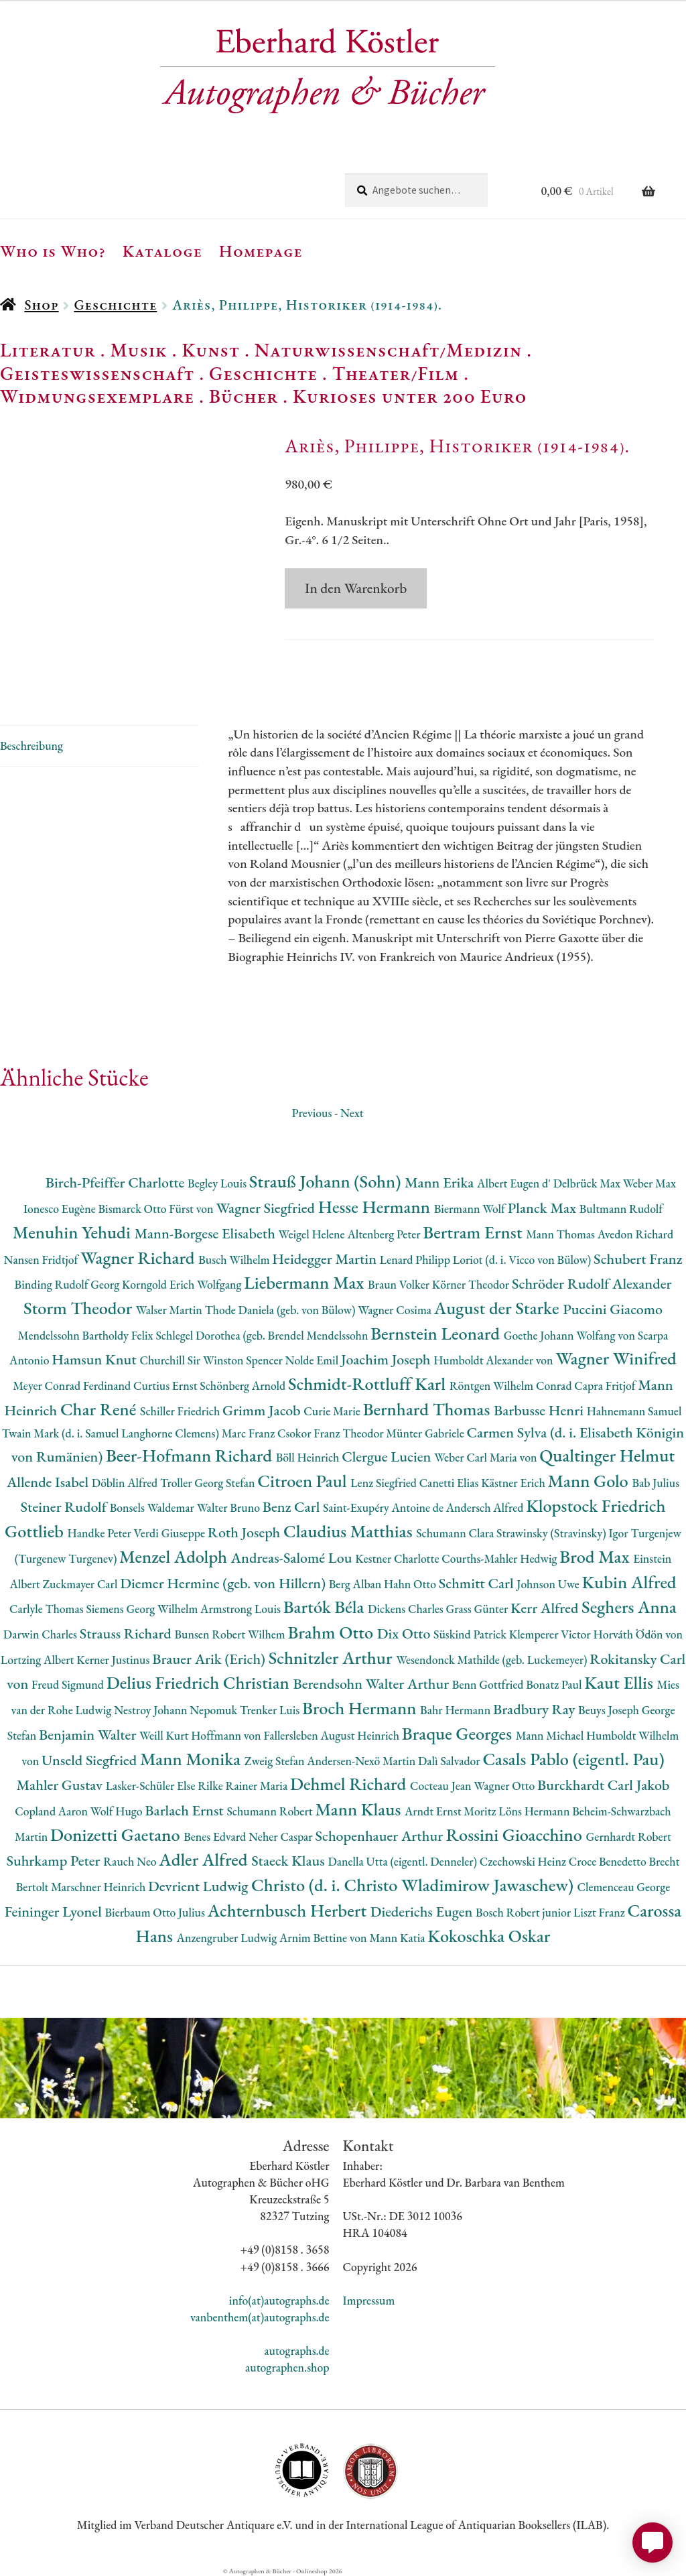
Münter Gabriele (426, 1433)
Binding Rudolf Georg (68, 1284)
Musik (138, 350)
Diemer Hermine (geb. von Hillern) (224, 1583)
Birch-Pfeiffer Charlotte (117, 1182)
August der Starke (498, 1307)
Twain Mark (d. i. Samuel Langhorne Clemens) (112, 1433)
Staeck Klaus (289, 1860)
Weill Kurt (165, 1735)
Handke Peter (101, 1533)
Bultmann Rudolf (621, 1208)
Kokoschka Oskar (488, 1935)
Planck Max (543, 1208)
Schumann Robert (270, 1811)
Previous (311, 1112)
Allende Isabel (49, 1482)
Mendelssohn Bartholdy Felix (87, 1335)
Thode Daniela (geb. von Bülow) (281, 1309)
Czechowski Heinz (524, 1861)
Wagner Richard (139, 1257)
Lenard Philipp (416, 1259)
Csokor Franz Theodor (331, 1433)
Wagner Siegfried (267, 1208)
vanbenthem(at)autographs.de (260, 2317)
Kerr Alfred (545, 1608)
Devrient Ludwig (199, 1886)
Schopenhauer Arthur (380, 1836)
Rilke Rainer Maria (244, 1785)
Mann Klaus (359, 1809)
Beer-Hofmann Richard (191, 1455)
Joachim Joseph (387, 1359)
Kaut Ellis (620, 1682)
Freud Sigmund (69, 1684)
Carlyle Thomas (47, 1608)
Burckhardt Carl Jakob (603, 1785)
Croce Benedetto (609, 1861)
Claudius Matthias (349, 1531)
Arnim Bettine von (324, 1937)
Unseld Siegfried (91, 1760)
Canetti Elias (450, 1482)
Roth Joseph (245, 1532)
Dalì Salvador (450, 1760)
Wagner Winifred (616, 1358)
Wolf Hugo (117, 1811)
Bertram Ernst (474, 1232)
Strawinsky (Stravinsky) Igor (563, 1533)
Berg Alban (356, 1584)
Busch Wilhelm (235, 1259)
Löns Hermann (535, 1811)
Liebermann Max (306, 1282)
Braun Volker (400, 1284)
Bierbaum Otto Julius (156, 1912)
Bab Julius (655, 1482)
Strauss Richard (127, 1633)
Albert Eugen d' (515, 1183)
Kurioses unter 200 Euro (410, 396)
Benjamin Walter (89, 1734)
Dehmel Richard (350, 1783)
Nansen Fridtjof (41, 1259)
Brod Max (596, 1556)
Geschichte (115, 305)
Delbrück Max (588, 1183)
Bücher (243, 396)
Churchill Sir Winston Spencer (212, 1360)
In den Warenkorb (356, 588)
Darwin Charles (41, 1634)
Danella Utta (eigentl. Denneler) (403, 1861)
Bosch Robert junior (524, 1912)
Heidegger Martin (325, 1259)
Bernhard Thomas (428, 1409)
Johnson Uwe (549, 1584)
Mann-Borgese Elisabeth (206, 1233)
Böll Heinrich (309, 1457)
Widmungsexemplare (97, 396)
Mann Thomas (562, 1234)
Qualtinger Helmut (607, 1455)
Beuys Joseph (610, 1710)
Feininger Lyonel (55, 1911)
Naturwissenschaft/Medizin (388, 350)
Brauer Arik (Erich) (210, 1659)
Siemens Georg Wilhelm (143, 1608)
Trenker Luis (271, 1710)
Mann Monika (192, 1758)
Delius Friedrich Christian (200, 1682)
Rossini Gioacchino (516, 1834)
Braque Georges (459, 1733)
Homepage (261, 250)
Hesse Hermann (376, 1206)
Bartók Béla (325, 1606)
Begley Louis (218, 1183)
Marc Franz (249, 1433)
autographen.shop (287, 2367)
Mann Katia (398, 1937)
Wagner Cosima (396, 1309)
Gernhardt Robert (628, 1836)
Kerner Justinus (114, 1659)
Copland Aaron (52, 1811)
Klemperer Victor (551, 1634)
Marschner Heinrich (99, 1886)
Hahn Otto (411, 1584)
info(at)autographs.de (279, 2300)
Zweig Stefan (276, 1760)
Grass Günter (478, 1608)
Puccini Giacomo (613, 1309)
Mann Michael (551, 1735)
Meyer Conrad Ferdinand (73, 1385)
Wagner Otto (505, 1785)
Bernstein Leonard (437, 1333)
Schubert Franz (638, 1259)
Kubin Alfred (629, 1582)
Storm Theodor (79, 1307)
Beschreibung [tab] (31, 745)
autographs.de (296, 2350)
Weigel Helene (313, 1234)
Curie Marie (332, 1411)
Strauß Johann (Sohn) (327, 1181)
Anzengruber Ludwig (228, 1937)
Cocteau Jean (442, 1785)
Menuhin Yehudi (74, 1232)
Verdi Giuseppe (171, 1533)
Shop (41, 305)
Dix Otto (405, 1633)
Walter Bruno (230, 1507)
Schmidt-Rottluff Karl (369, 1383)
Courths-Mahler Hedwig (500, 1558)
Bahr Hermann (456, 1710)
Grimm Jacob (262, 1410)
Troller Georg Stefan (208, 1482)
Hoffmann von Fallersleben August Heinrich (296, 1735)
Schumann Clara (456, 1533)
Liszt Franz (600, 1912)
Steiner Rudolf (65, 1507)
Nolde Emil (313, 1360)
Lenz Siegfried (384, 1482)
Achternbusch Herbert (289, 1910)
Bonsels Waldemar (153, 1507)
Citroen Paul (303, 1480)
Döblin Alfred (126, 1482)
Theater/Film (395, 373)
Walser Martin (170, 1309)
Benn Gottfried (489, 1684)
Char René (100, 1409)
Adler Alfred (205, 1859)
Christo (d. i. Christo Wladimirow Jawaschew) (414, 1884)
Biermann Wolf (471, 1208)
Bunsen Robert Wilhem (230, 1634)
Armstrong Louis (241, 1608)
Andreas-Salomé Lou (293, 1557)
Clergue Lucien (388, 1456)
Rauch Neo (131, 1861)
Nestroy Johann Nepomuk (177, 1710)
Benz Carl (293, 1507)
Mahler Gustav (61, 1785)
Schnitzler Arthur (332, 1657)
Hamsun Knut (95, 1359)
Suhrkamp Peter (54, 1860)
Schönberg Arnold (244, 1385)
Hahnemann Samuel (634, 1411)
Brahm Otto (331, 1632)
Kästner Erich (514, 1482)
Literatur (48, 350)
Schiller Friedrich (181, 1411)
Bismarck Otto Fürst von (157, 1208)
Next (352, 1112)
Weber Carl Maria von (486, 1457)
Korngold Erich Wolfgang (183, 1284)
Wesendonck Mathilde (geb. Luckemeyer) (493, 1659)
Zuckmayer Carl (82, 1584)
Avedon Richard (635, 1234)
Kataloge (162, 250)
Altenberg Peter (385, 1234)
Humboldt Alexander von (494, 1360)
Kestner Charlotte (398, 1558)
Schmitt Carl (478, 1583)
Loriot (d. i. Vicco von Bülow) (523, 1259)
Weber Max (649, 1183)
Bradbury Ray (535, 1709)
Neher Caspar (282, 1836)
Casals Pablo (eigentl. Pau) (573, 1758)
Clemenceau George (624, 1886)
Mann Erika (441, 1182)
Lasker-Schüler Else (152, 1785)
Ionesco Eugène (60, 1208)
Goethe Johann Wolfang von (571, 1335)
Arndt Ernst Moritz (451, 1811)
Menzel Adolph (174, 1556)
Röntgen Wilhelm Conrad (512, 1385)
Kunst (211, 350)
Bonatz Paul (555, 1684)
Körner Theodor (472, 1284)
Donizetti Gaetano (117, 1834)
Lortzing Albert (39, 1659)
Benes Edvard (216, 1836)
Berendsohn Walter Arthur (372, 1683)
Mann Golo (590, 1480)
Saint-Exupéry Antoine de (384, 1507)
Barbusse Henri (540, 1410)
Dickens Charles (406, 1608)
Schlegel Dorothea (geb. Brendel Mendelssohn (262, 1335)
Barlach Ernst (185, 1810)
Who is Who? (53, 250)
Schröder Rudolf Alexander (592, 1283)
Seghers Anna (629, 1606)
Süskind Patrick (471, 1634)
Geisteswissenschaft (97, 373)
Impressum (369, 2300)
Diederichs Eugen (423, 1911)
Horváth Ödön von (638, 1634)
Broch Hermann (361, 1708)
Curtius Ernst (166, 1385)
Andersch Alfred (486, 1507)
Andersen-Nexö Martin (362, 1760)
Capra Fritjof (606, 1385)
